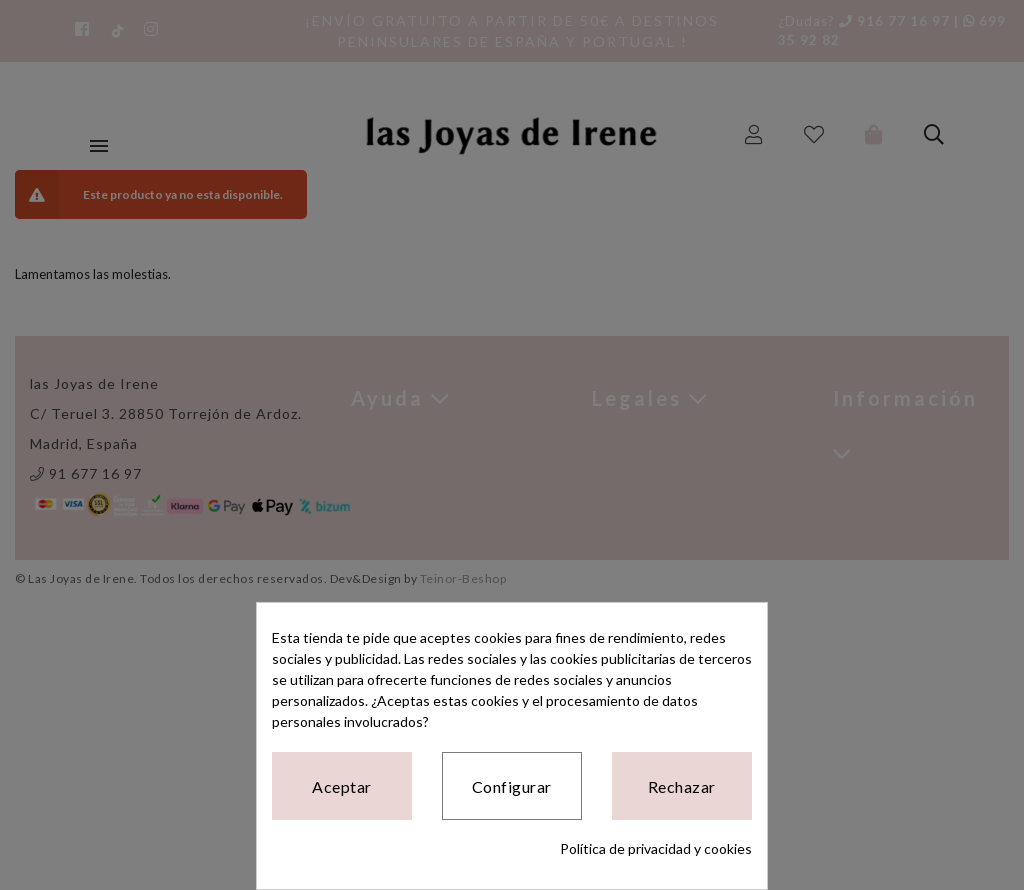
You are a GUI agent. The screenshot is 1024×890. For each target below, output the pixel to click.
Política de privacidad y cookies (656, 848)
